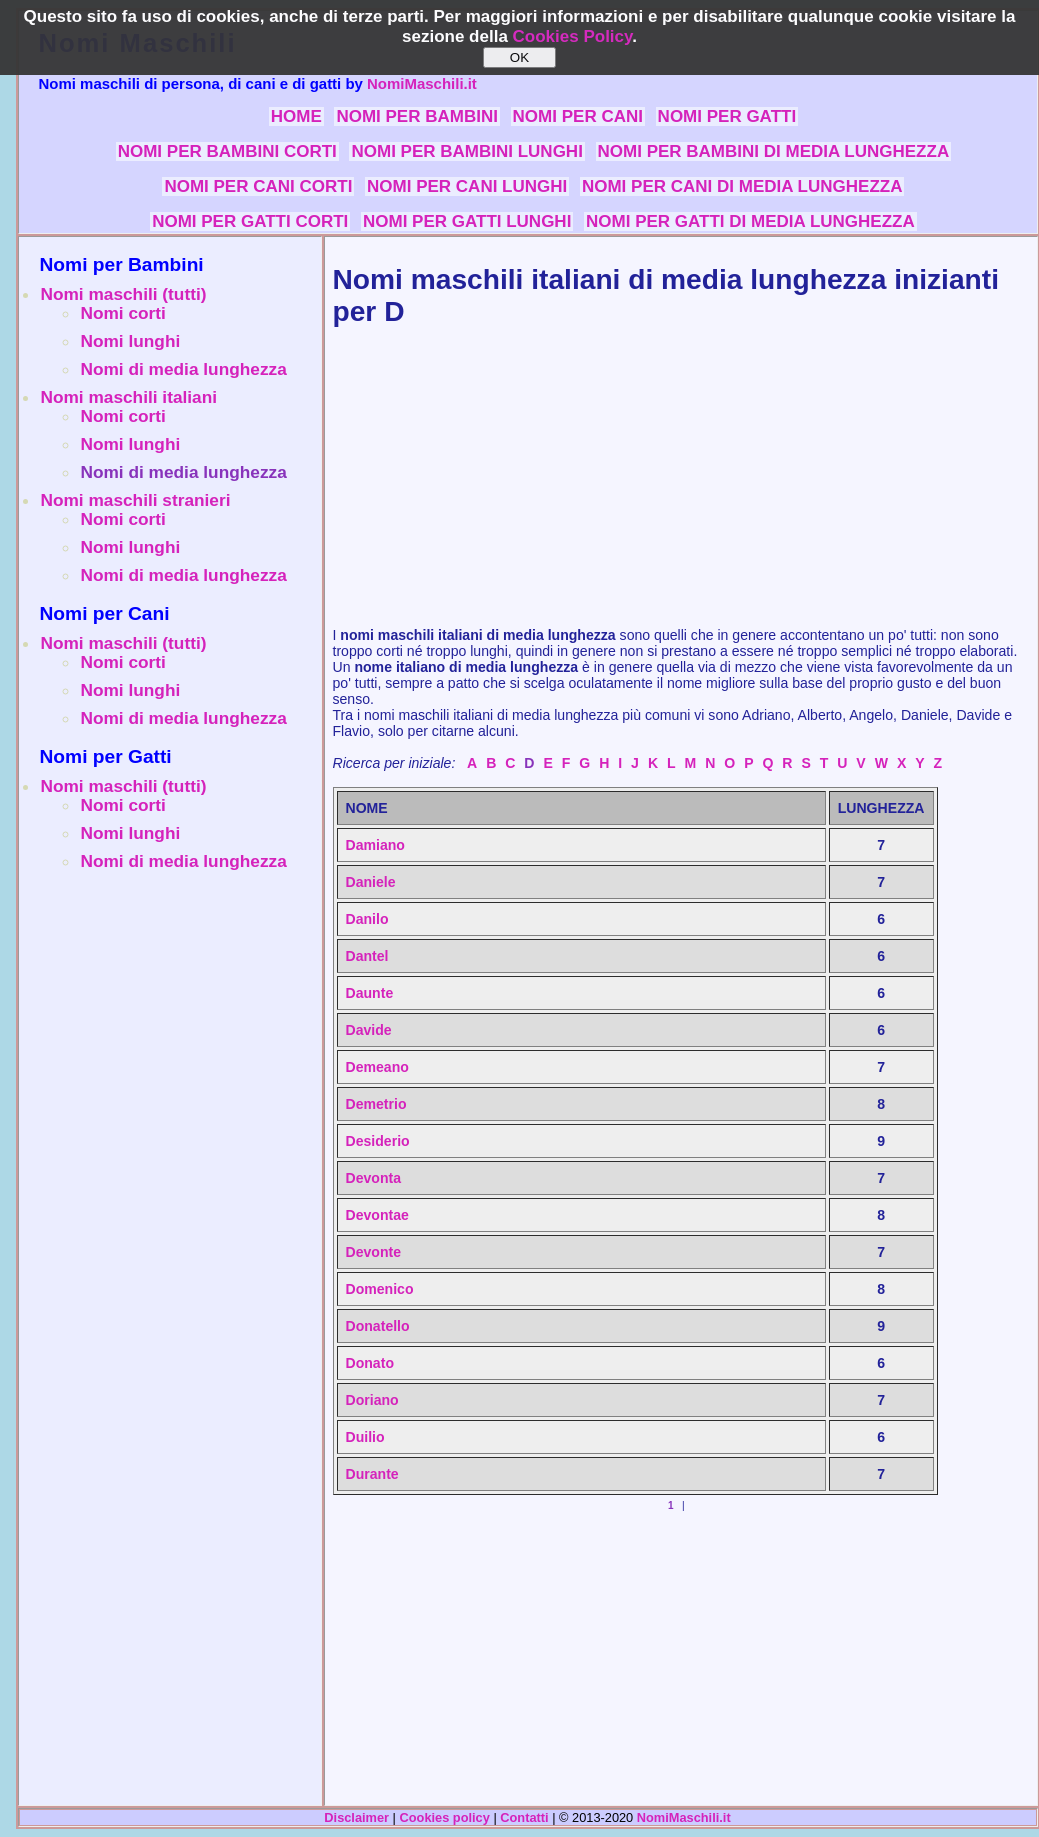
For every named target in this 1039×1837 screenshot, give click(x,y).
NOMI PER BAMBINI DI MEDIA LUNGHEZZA (774, 151)
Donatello (378, 1326)
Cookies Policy (573, 36)
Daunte (370, 993)
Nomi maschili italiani (129, 397)
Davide (369, 1030)
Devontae (377, 1215)
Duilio (365, 1437)
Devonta (374, 1178)
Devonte (374, 1252)
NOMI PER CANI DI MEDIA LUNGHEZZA (742, 186)
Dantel (367, 956)
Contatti (524, 1817)
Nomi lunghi (131, 341)
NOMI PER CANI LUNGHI (467, 186)
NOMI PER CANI (578, 116)
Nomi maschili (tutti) (124, 294)
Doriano (372, 1400)
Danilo (367, 919)
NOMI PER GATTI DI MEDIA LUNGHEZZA (750, 221)
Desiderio (378, 1141)
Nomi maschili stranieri (136, 500)
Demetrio (376, 1104)
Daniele (371, 882)
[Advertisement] (170, 1026)
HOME (296, 116)
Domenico (380, 1289)
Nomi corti (123, 313)
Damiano (375, 845)
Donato (370, 1363)
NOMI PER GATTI (727, 116)
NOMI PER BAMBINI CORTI (227, 151)
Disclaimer (356, 1817)
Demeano (377, 1067)
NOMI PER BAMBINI (417, 116)
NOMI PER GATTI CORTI (250, 221)
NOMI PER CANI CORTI (258, 186)
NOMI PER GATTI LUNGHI (467, 221)
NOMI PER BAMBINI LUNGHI (466, 151)
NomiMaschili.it (422, 83)
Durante (372, 1474)
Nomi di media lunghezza (184, 369)
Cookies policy (445, 1817)
